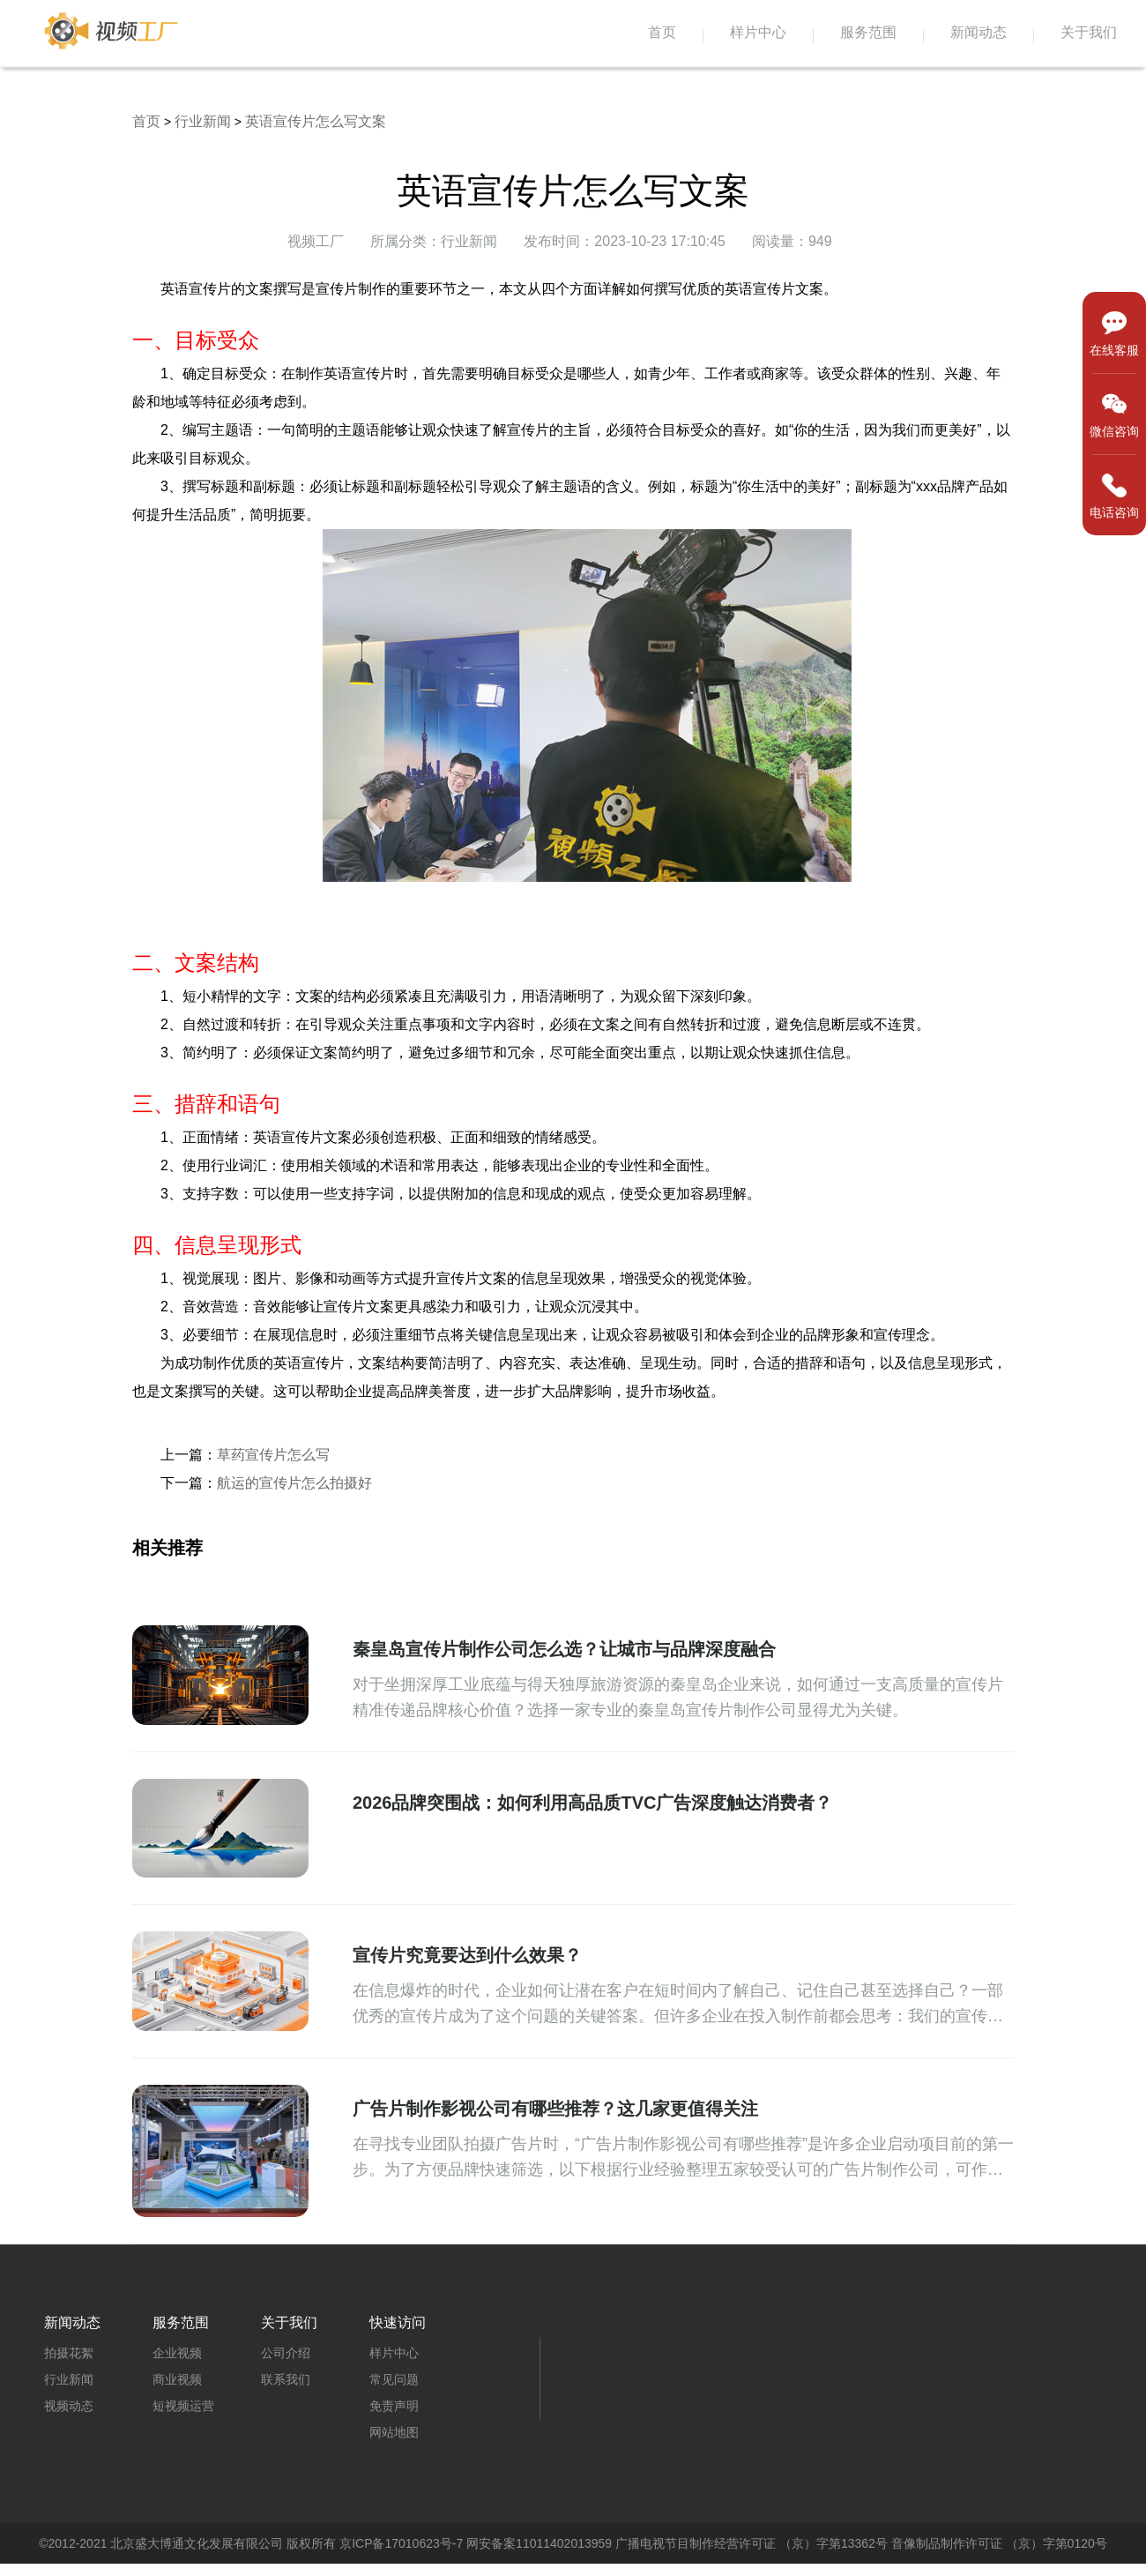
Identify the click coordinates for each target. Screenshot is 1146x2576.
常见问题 (394, 2379)
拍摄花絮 (68, 2353)
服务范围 (868, 32)
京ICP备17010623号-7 (401, 2543)
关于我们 (1088, 32)
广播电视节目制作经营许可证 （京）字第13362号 (751, 2543)
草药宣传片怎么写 (273, 1454)
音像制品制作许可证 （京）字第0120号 (999, 2543)
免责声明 (394, 2406)
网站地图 (394, 2432)
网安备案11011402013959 (539, 2543)
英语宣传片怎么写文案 (315, 121)
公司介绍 (285, 2353)
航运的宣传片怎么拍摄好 (294, 1482)
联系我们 (285, 2379)
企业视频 (177, 2353)
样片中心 (758, 32)
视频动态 (68, 2406)
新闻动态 (978, 32)
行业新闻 (203, 121)
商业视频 (177, 2379)
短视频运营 (183, 2406)
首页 (662, 32)
